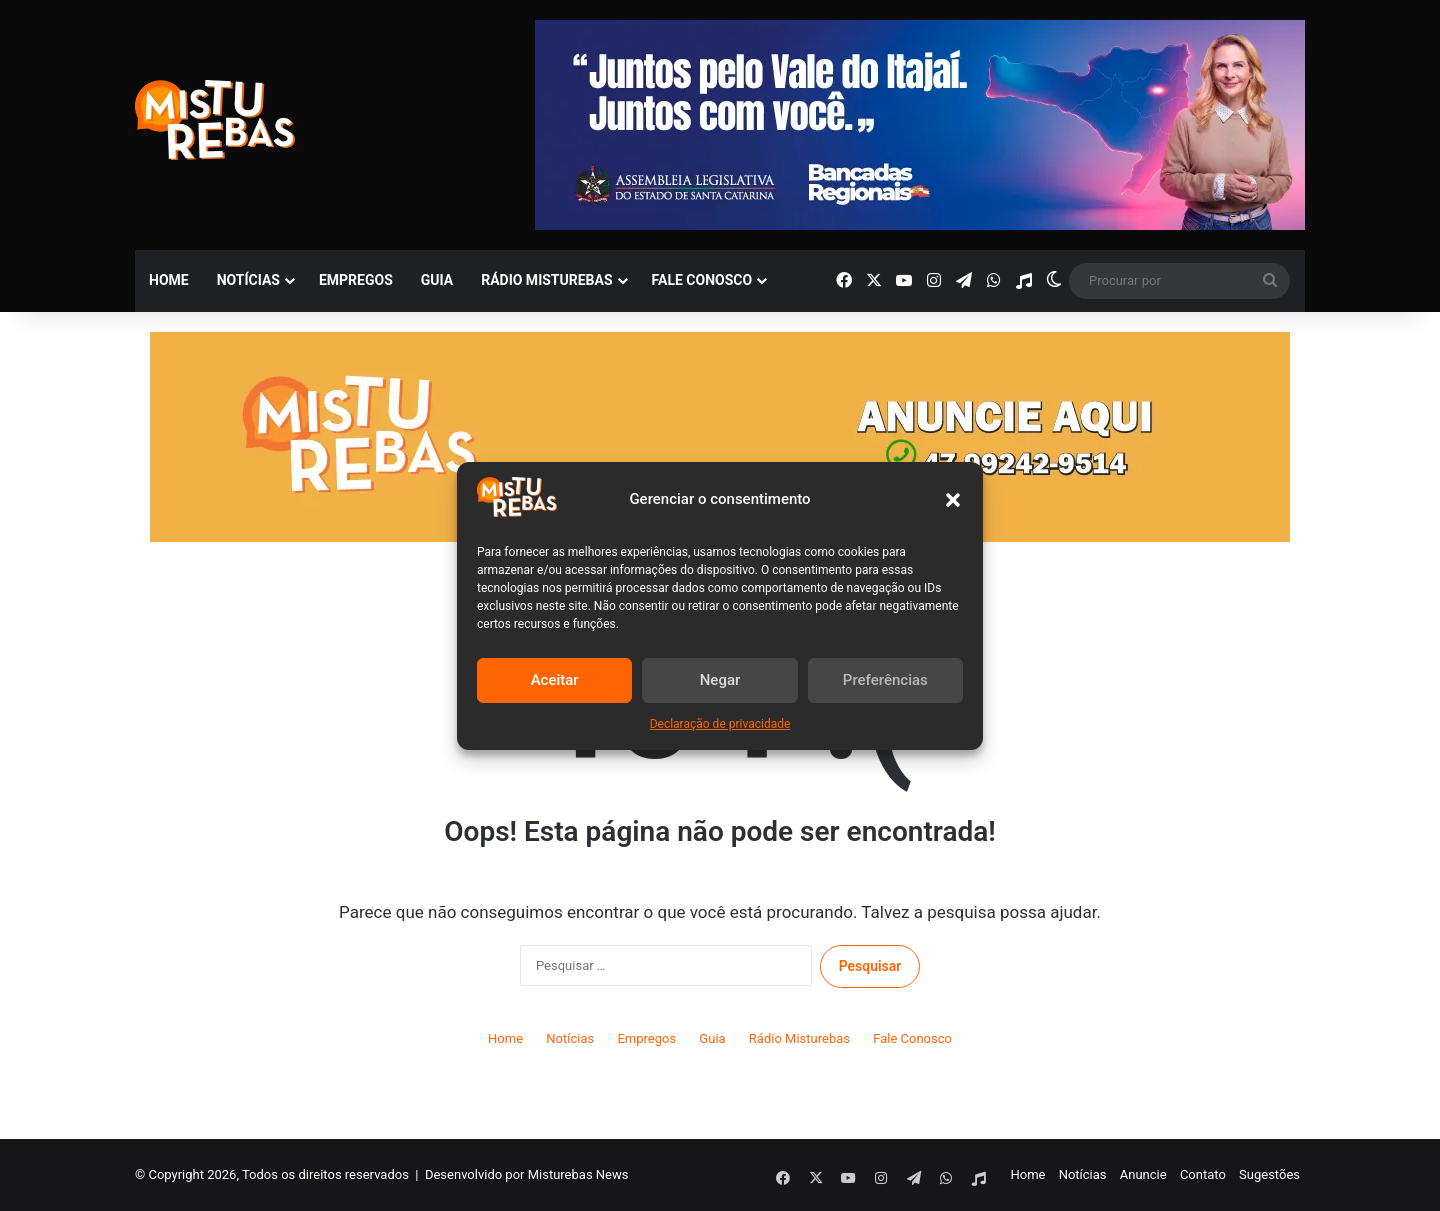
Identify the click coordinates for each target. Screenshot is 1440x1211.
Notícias (248, 280)
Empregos (356, 280)
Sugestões (1269, 1174)
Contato (1203, 1174)
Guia (437, 280)
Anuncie (1143, 1174)
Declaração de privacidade (720, 724)
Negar (720, 680)
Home (169, 280)
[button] (953, 500)
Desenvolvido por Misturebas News (527, 1174)
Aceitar (555, 680)
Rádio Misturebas (546, 280)
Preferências (885, 680)
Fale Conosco (702, 280)
